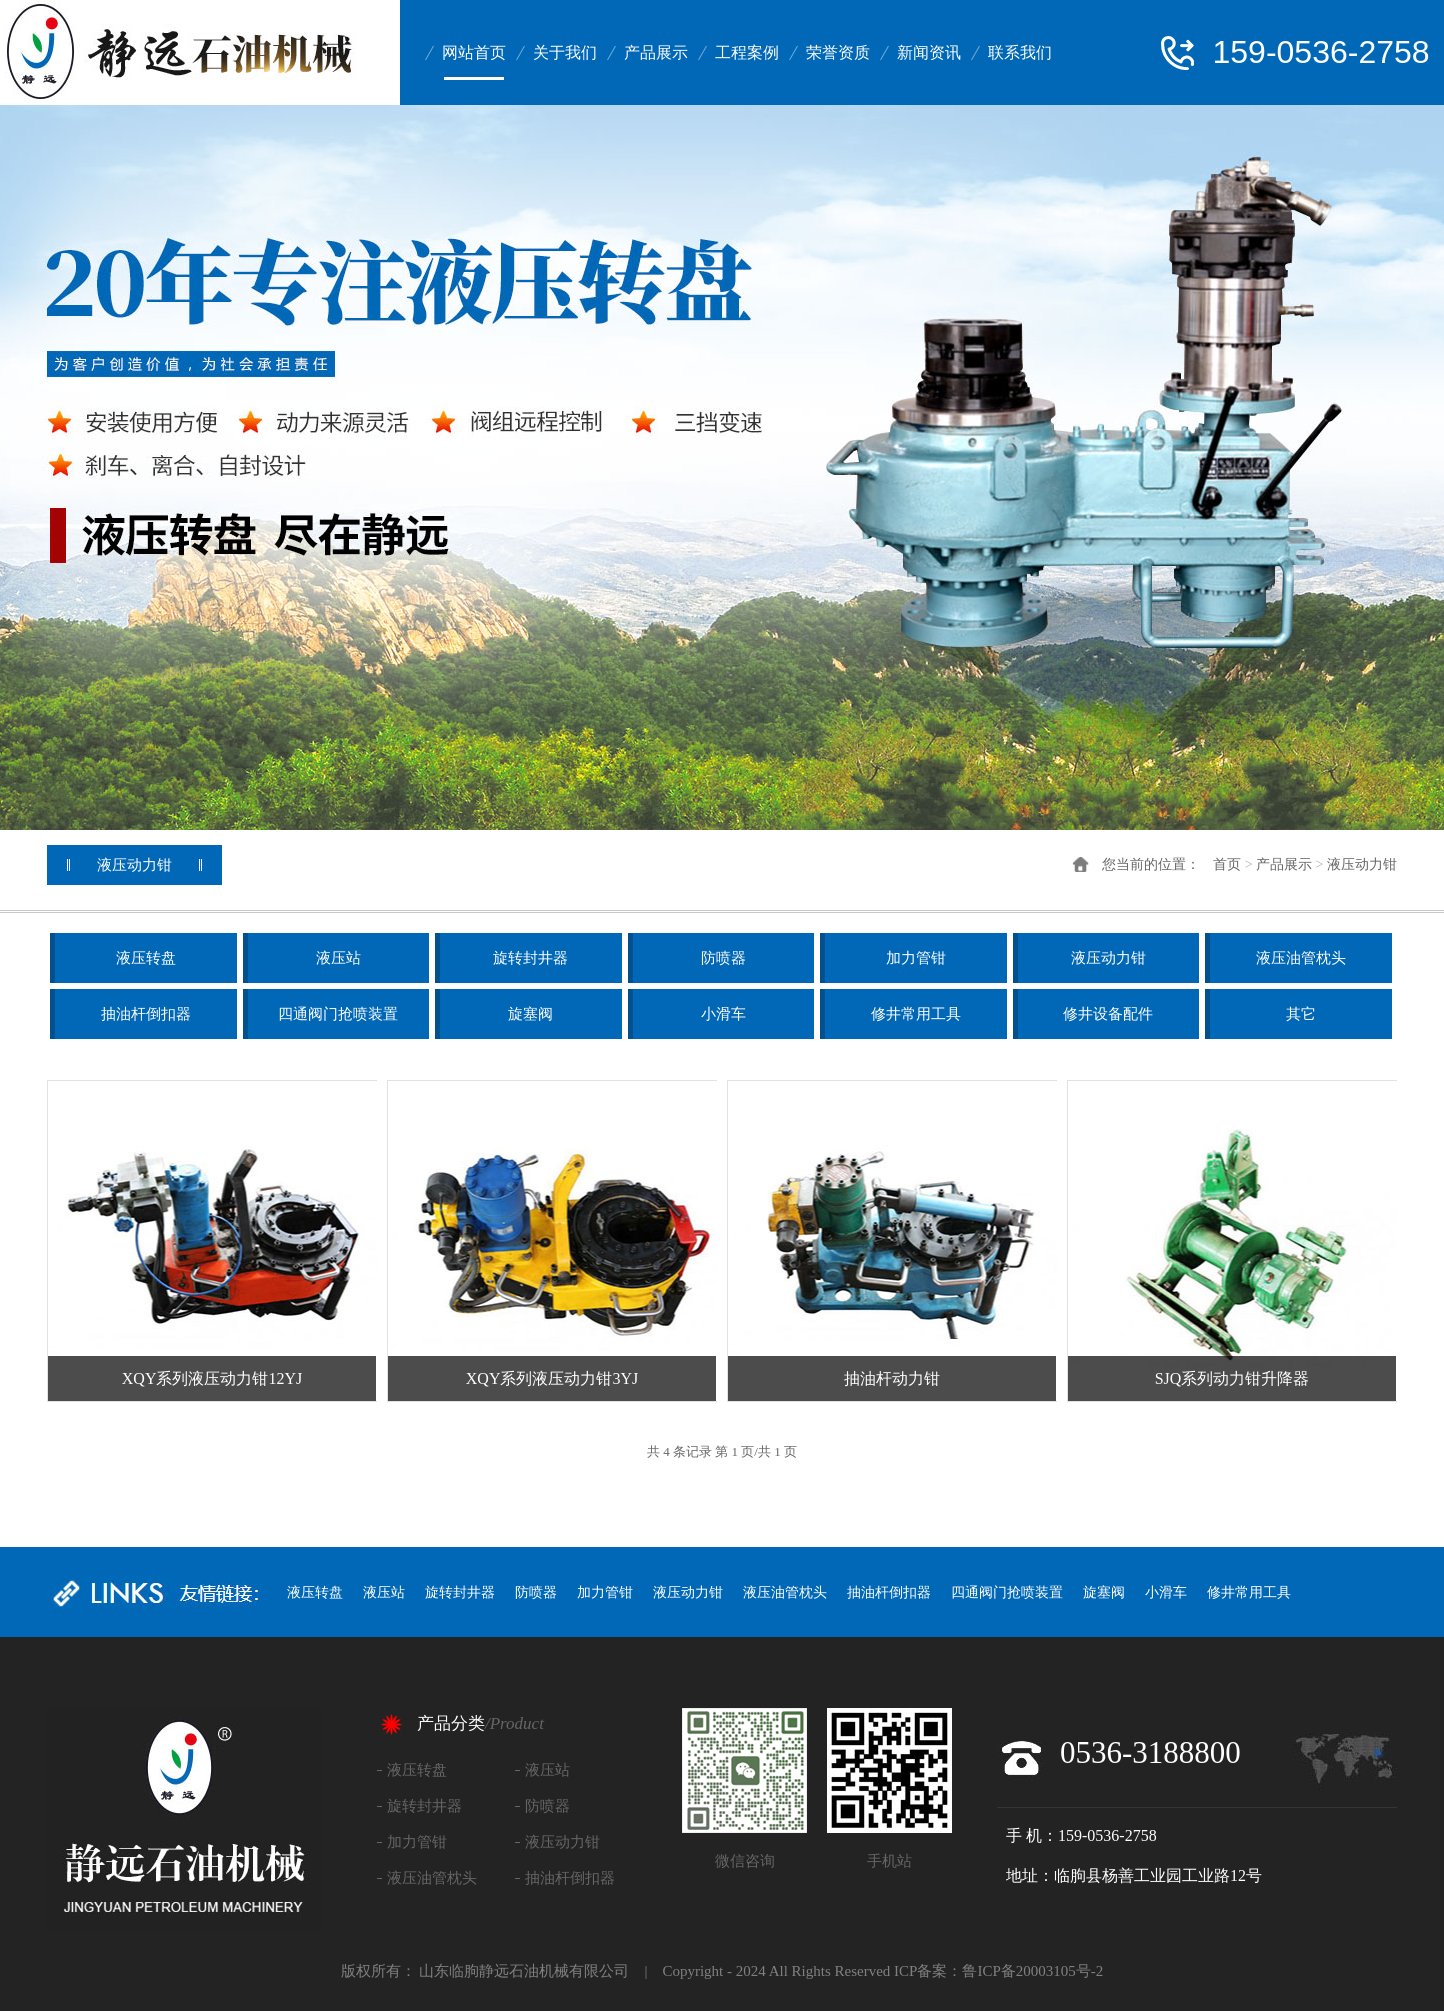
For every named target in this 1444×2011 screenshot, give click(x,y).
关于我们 (565, 52)
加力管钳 (916, 958)
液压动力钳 (1362, 864)
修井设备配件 (1108, 1014)
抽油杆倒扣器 (146, 1014)
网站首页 (474, 52)
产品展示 (656, 52)
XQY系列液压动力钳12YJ (212, 1378)
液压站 (338, 958)
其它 (1301, 1014)
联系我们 (1020, 52)
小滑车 (723, 1014)
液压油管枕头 (1301, 958)
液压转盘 (146, 958)
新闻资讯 (929, 52)
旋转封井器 (530, 958)
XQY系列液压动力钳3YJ (552, 1378)
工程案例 (747, 52)
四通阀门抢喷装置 (338, 1014)
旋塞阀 (530, 1014)
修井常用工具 (916, 1014)
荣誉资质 (838, 52)
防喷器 (723, 958)
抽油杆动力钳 (892, 1378)
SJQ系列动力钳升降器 (1232, 1378)
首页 (1227, 864)
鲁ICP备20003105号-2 (1032, 1971)
